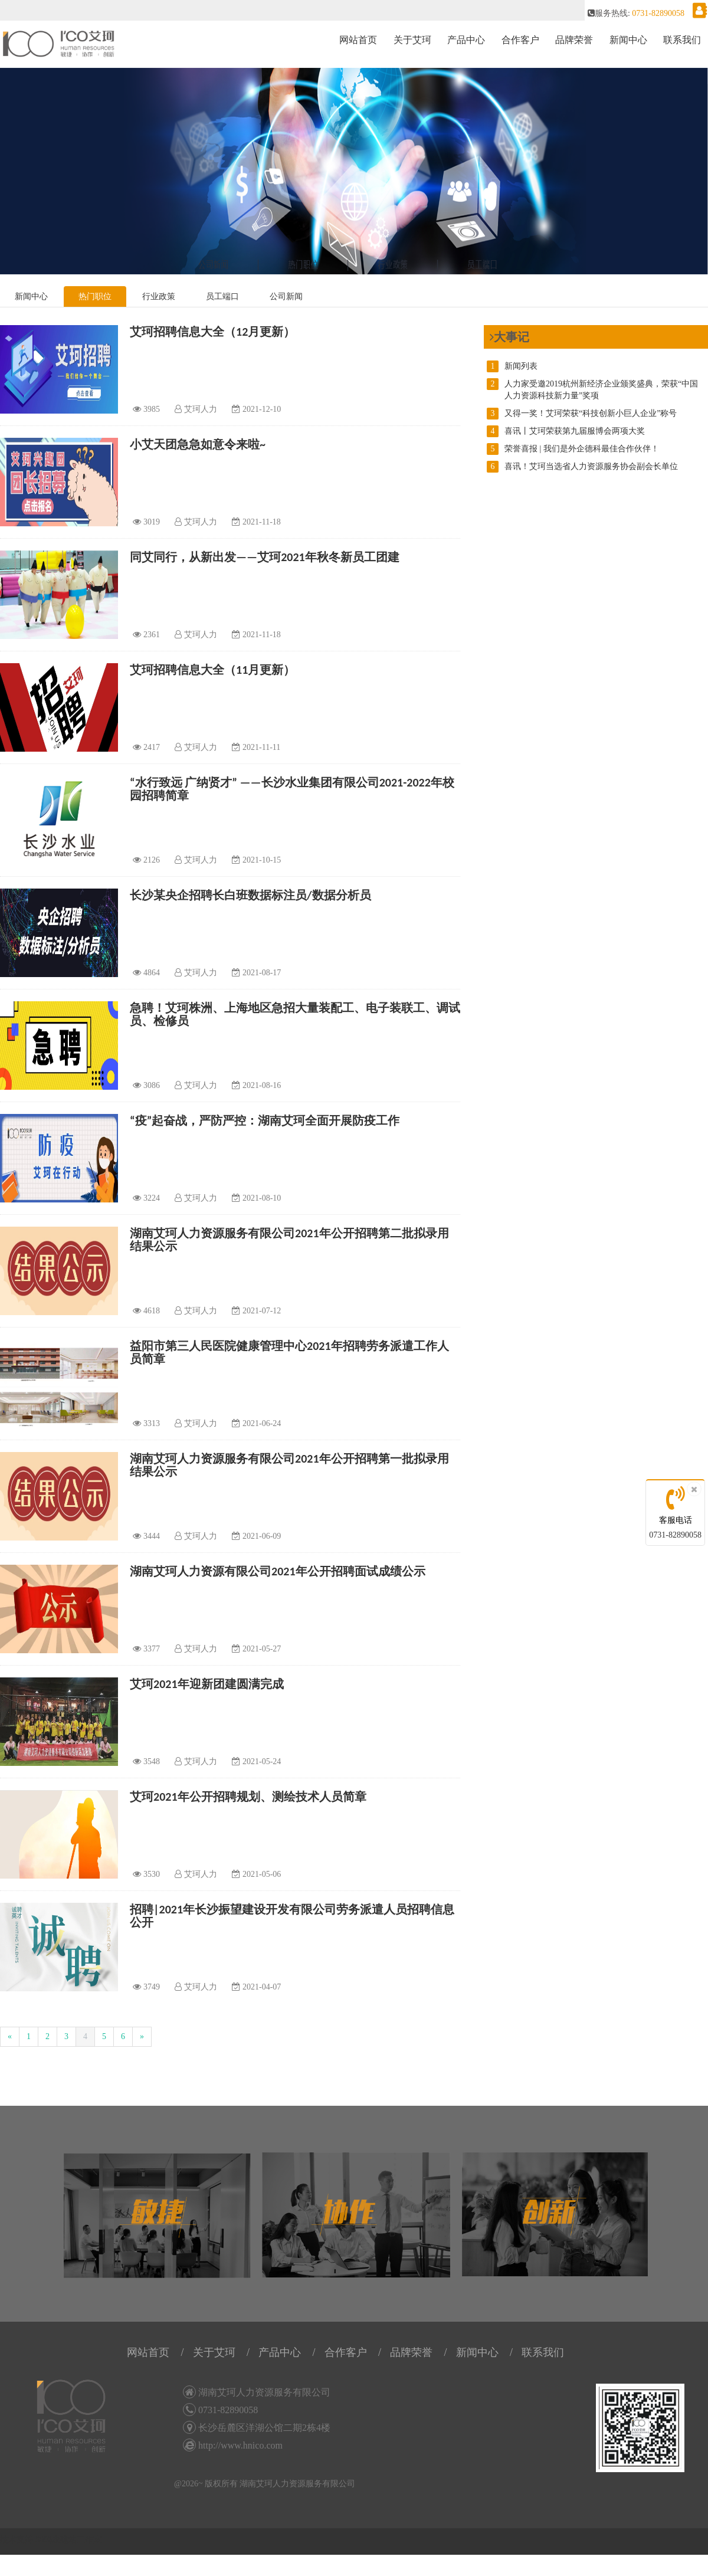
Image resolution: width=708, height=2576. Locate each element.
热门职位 (95, 296)
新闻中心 (628, 40)
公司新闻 (286, 296)
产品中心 (466, 40)
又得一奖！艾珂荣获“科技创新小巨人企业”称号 (582, 413)
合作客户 (520, 40)
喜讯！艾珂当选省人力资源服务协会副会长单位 (582, 467)
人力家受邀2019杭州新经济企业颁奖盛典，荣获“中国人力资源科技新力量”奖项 (592, 389)
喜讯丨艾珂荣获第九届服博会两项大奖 (566, 431)
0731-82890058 (675, 1534)
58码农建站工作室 (68, 2539)
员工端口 (222, 296)
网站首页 (358, 40)
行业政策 (158, 296)
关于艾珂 (412, 40)
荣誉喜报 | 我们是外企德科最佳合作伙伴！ (573, 449)
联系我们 (682, 40)
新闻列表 (512, 366)
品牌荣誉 (574, 40)
